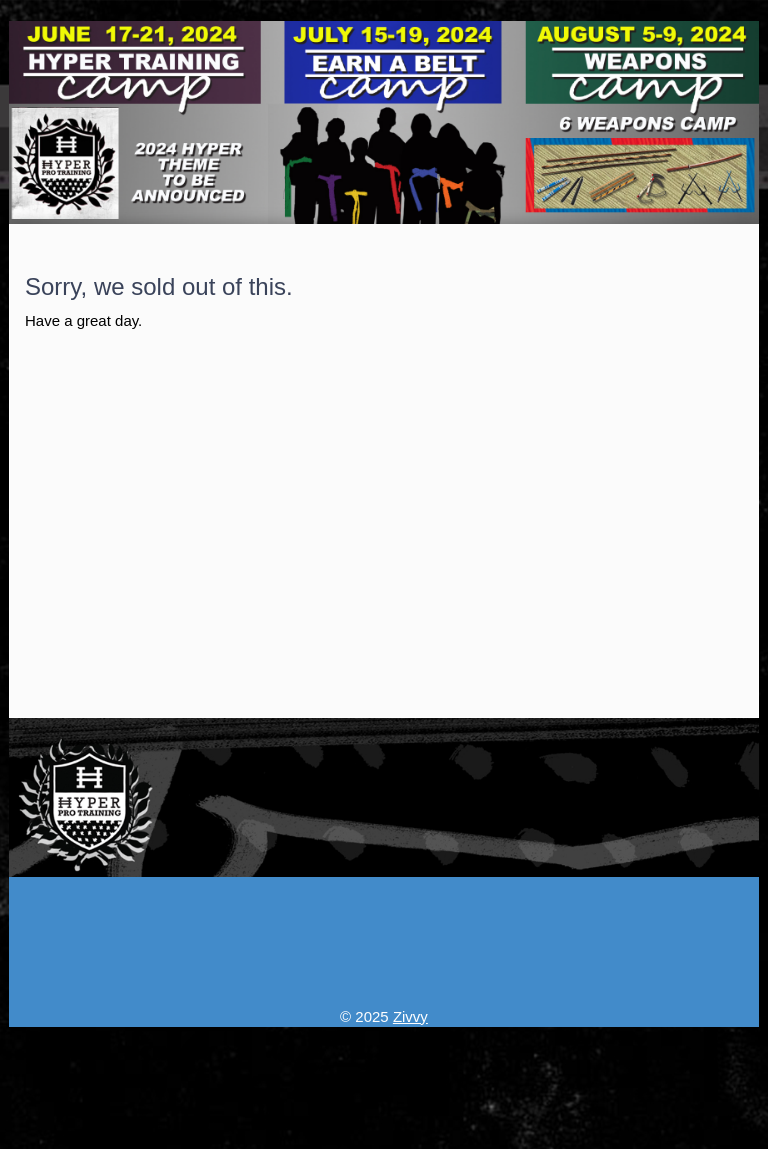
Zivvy (410, 1016)
